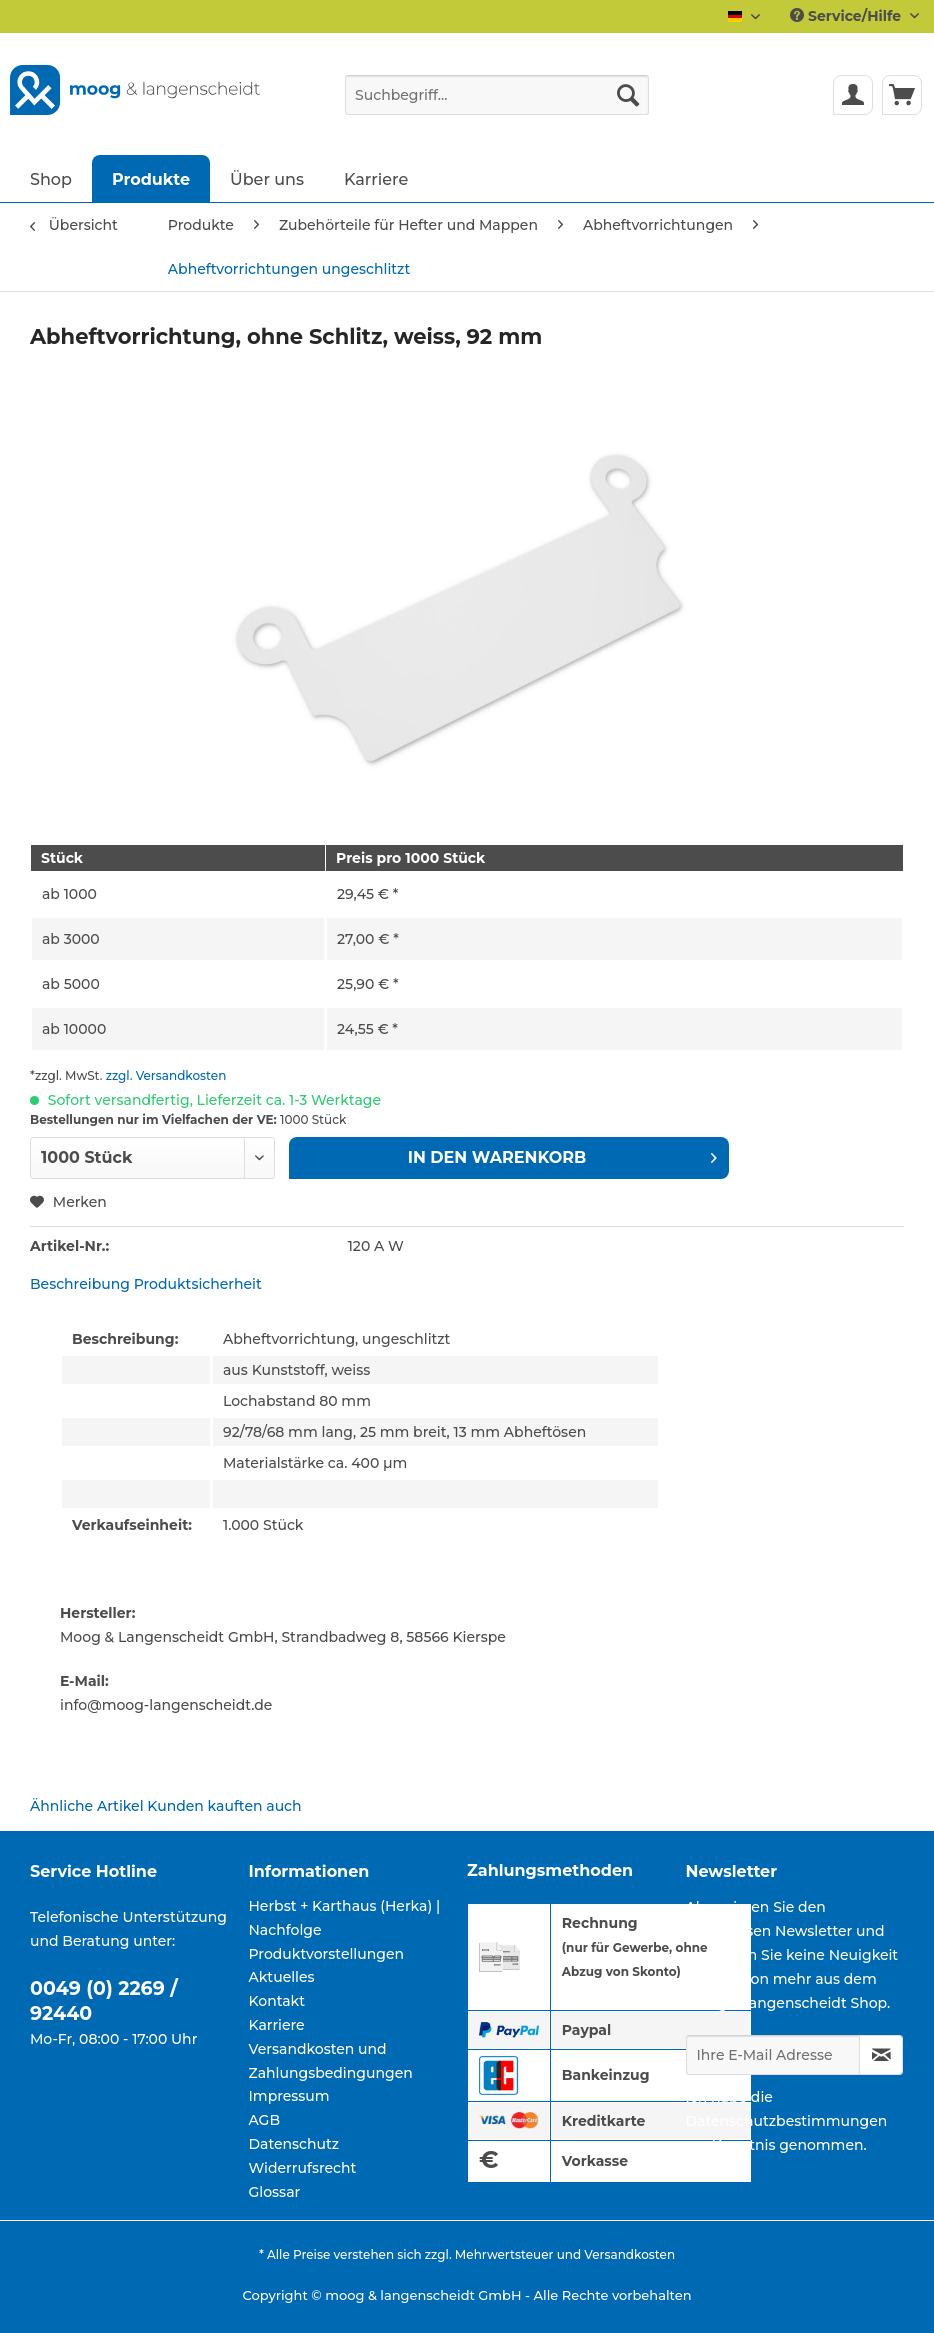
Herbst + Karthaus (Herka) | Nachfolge (345, 1918)
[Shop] (51, 178)
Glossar (275, 2192)
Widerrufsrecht (303, 2168)
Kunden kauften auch (224, 1806)
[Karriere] (376, 178)
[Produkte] (151, 178)
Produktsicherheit (198, 1284)
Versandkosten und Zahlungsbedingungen (331, 2061)
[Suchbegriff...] (497, 95)
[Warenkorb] (902, 95)
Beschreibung (80, 1284)
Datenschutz (294, 2144)
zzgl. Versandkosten (166, 1075)
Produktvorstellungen (327, 1954)
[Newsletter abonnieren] (881, 2055)
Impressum (289, 2096)
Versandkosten (629, 2254)
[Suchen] (628, 95)
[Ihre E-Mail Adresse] (773, 2055)
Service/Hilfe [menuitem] (847, 16)
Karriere (277, 2025)
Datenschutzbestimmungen (787, 2121)
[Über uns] (267, 178)
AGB (265, 2120)
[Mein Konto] (853, 95)
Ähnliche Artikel (87, 1806)
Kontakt (277, 2001)
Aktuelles (282, 1977)
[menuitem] (497, 104)
